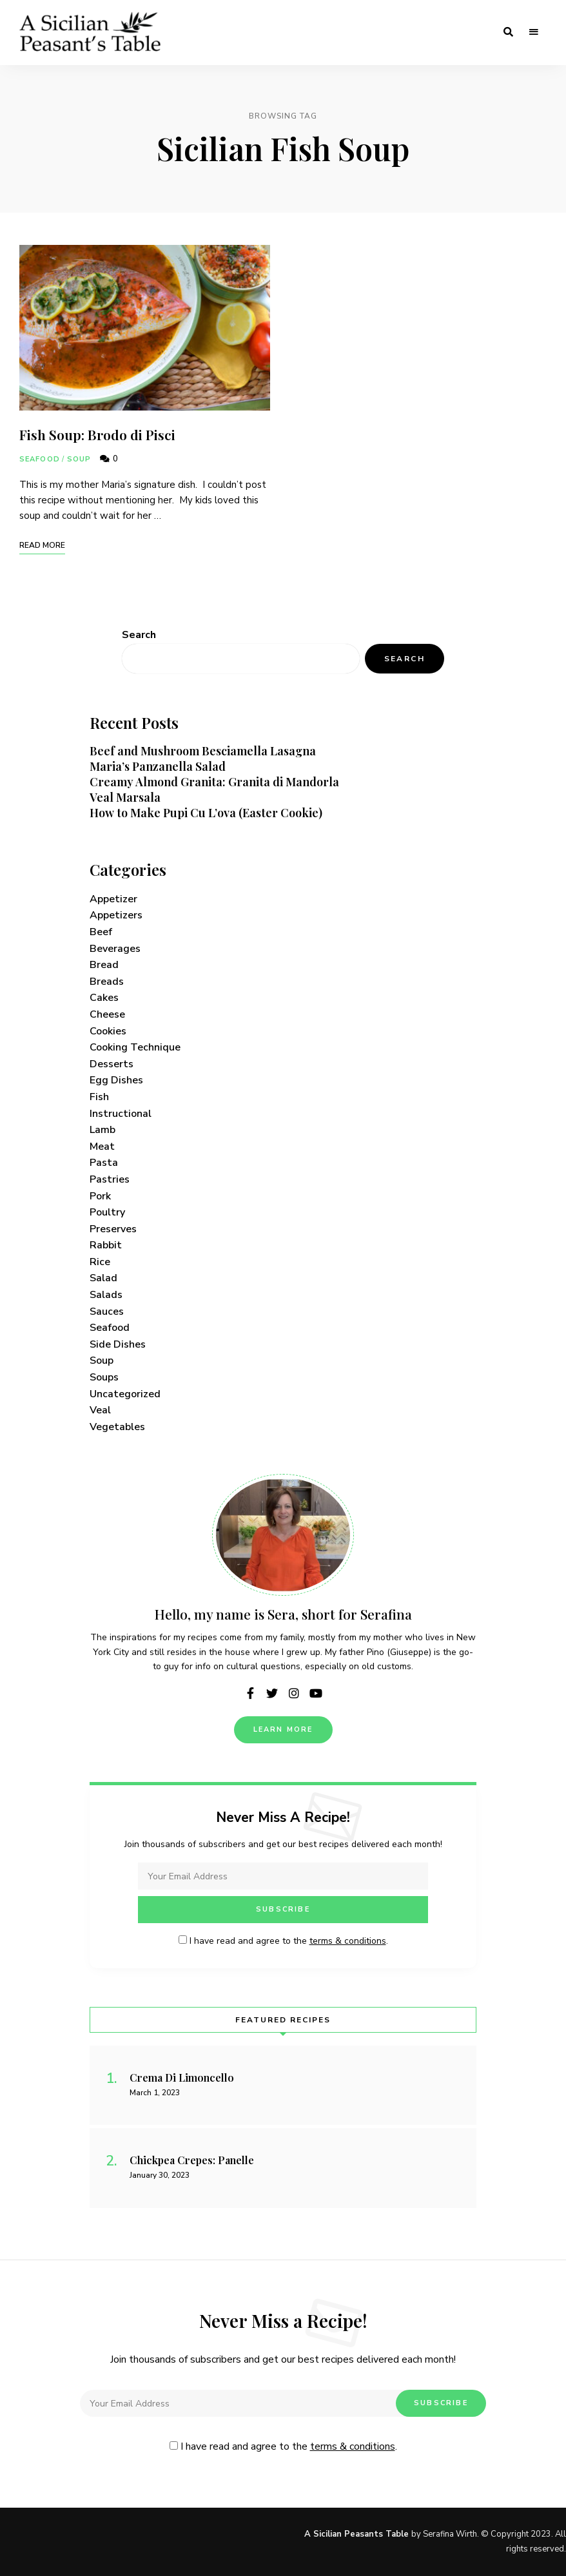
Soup (79, 459)
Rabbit (106, 1245)
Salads (106, 1295)
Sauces (107, 1311)
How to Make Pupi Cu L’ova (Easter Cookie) (206, 812)
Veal (100, 1410)
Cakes (104, 998)
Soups (104, 1377)
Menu (534, 32)
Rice (100, 1262)
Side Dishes (118, 1344)
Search (139, 635)
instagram (294, 1693)
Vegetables (117, 1427)
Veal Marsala (125, 797)
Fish (99, 1097)
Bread (104, 965)
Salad (103, 1278)
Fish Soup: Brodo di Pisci (97, 434)
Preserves (113, 1229)
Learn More (283, 1729)
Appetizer (113, 899)
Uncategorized (125, 1394)
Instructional (120, 1114)
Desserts (111, 1064)
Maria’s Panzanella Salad (158, 766)
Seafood (39, 459)
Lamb (102, 1130)
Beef (101, 932)
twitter (272, 1693)
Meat (102, 1146)
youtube (316, 1693)
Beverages (115, 949)
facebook (250, 1693)
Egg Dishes (116, 1080)
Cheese (107, 1014)
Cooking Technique (135, 1047)
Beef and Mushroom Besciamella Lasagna (203, 751)
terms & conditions (347, 1941)
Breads (107, 981)
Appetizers (116, 915)
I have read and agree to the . (283, 1941)
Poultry (107, 1212)
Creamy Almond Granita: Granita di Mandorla (214, 781)
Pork (100, 1196)
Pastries (110, 1179)
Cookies (108, 1031)
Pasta (104, 1163)
